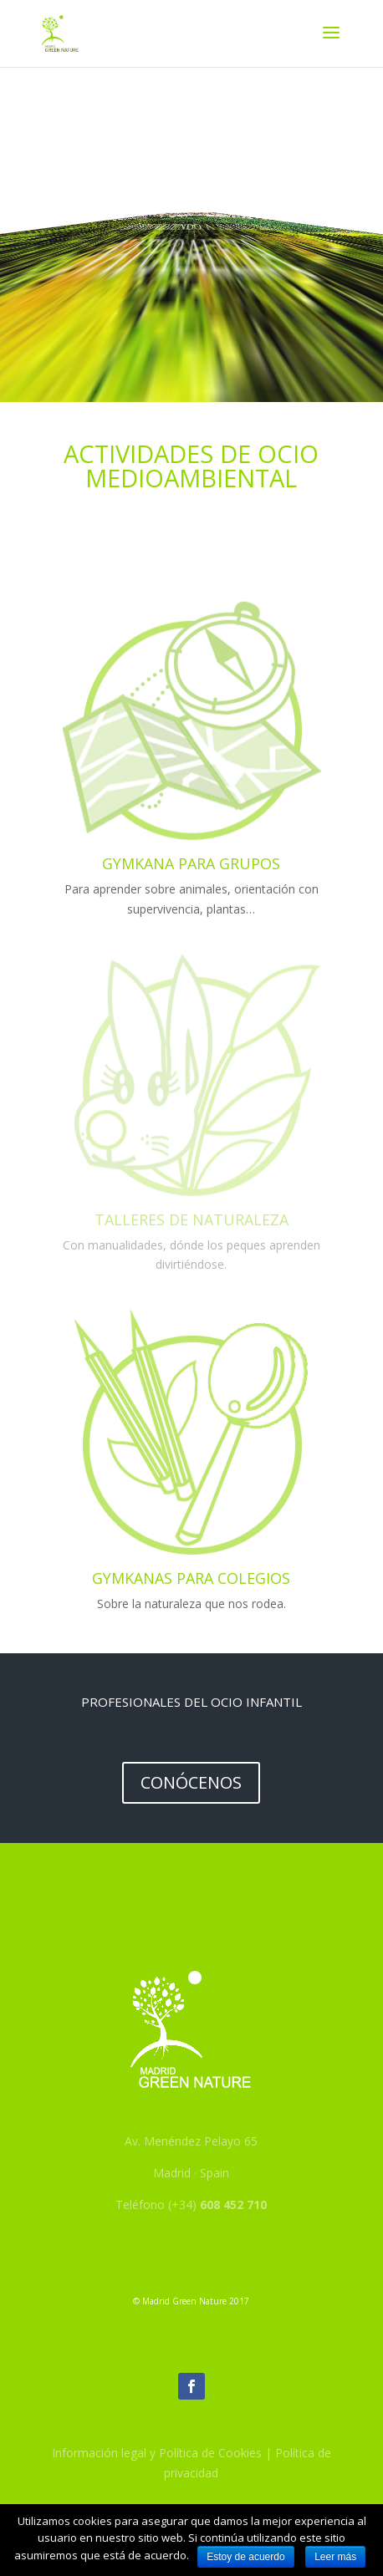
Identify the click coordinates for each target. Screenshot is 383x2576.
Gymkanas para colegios (191, 1578)
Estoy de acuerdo (245, 2557)
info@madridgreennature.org (191, 2236)
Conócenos (191, 1782)
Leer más (335, 2557)
